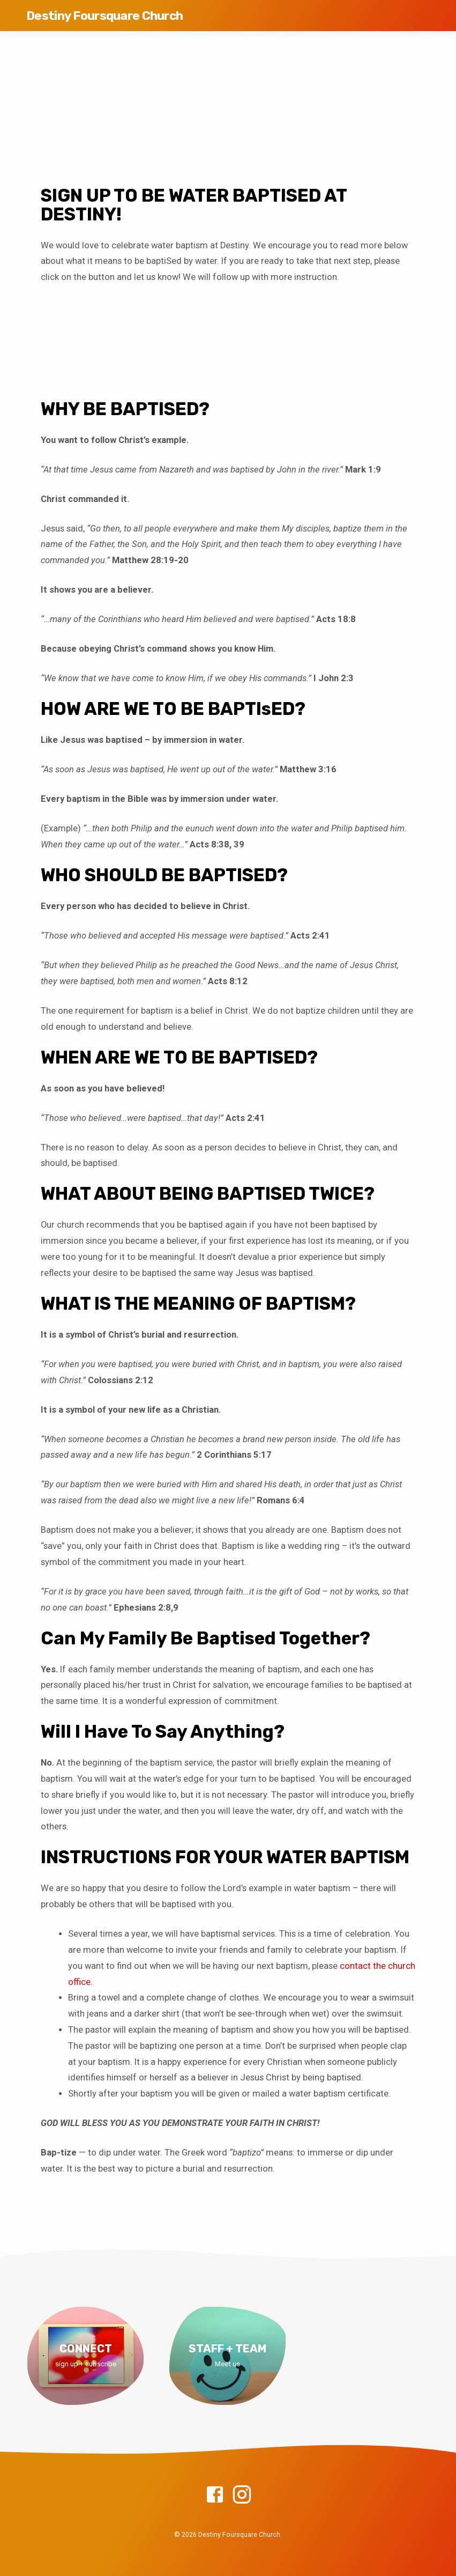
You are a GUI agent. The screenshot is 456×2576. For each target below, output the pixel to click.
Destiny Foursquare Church (104, 16)
